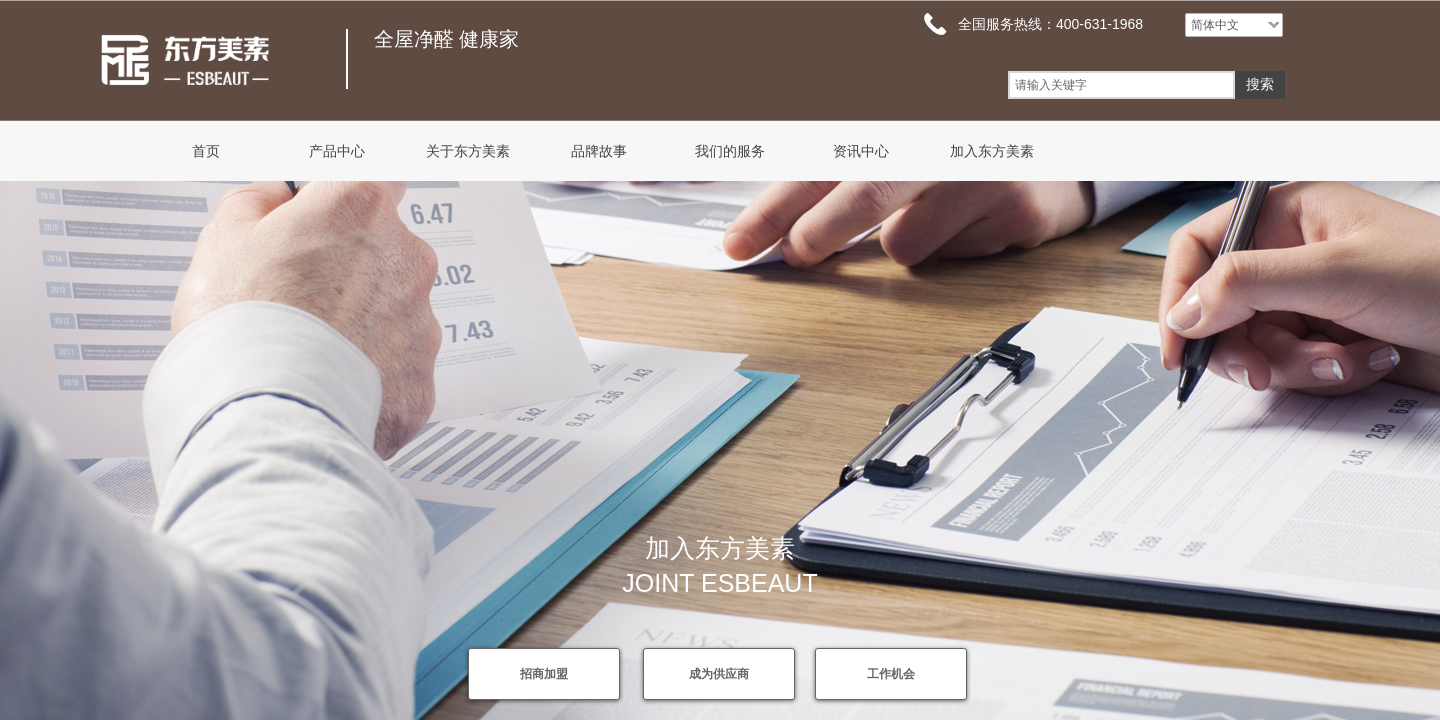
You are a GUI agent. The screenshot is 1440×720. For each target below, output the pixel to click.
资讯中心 (861, 151)
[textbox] (1121, 85)
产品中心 (337, 151)
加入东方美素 (992, 151)
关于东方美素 (468, 151)
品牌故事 (599, 151)
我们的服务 (730, 151)
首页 (206, 151)
